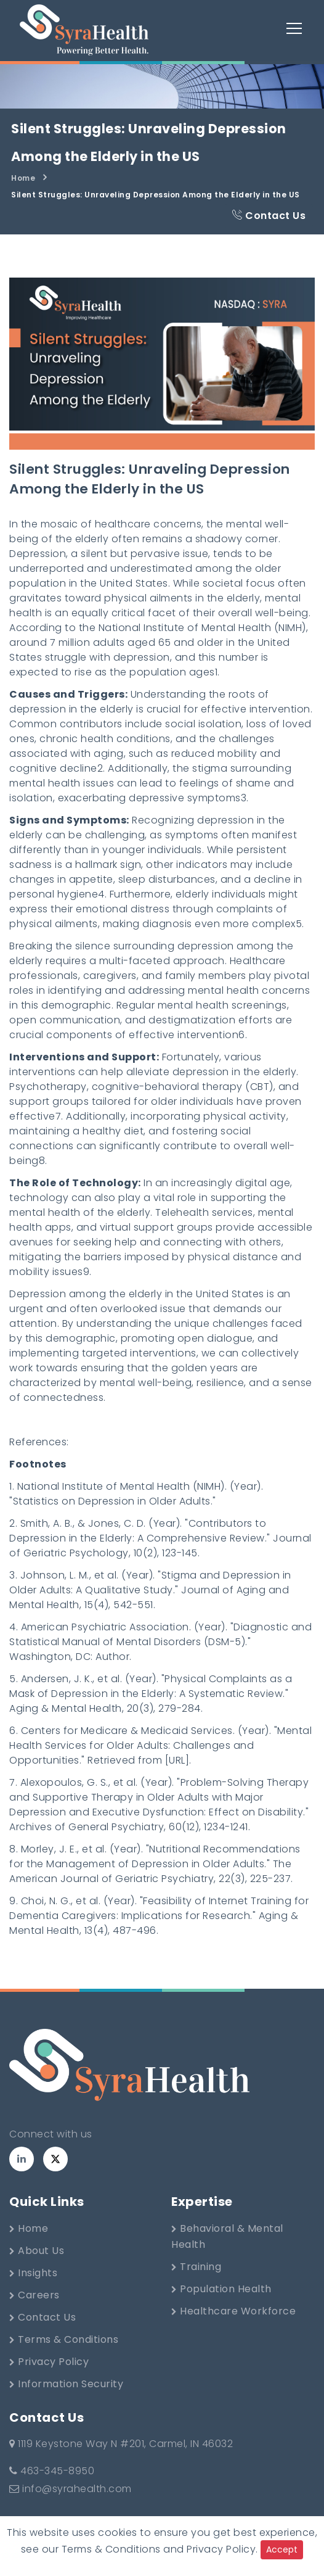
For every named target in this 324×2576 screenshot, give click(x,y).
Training (196, 2267)
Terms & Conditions (63, 2339)
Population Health (221, 2289)
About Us (36, 2251)
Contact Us (269, 215)
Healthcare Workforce (233, 2311)
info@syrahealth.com (70, 2489)
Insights (33, 2273)
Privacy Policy (49, 2362)
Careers (34, 2295)
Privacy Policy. (222, 2549)
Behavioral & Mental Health (227, 2236)
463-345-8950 (51, 2471)
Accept (282, 2549)
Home (23, 178)
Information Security (66, 2384)
